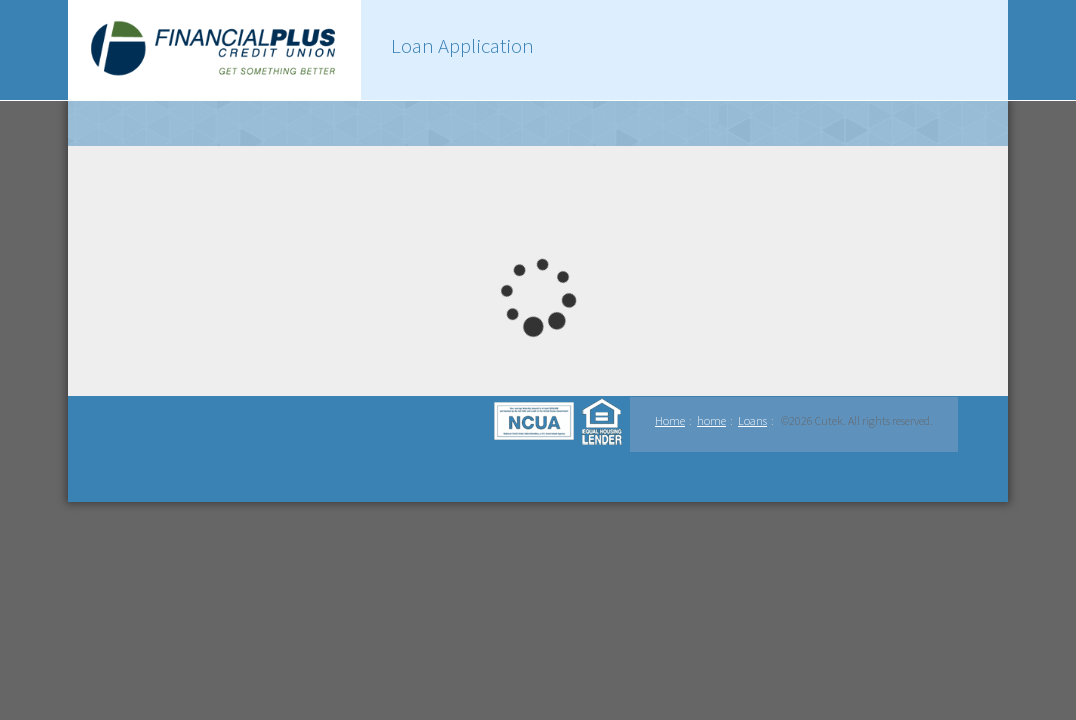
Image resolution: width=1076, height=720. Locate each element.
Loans (752, 420)
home (711, 420)
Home (670, 420)
